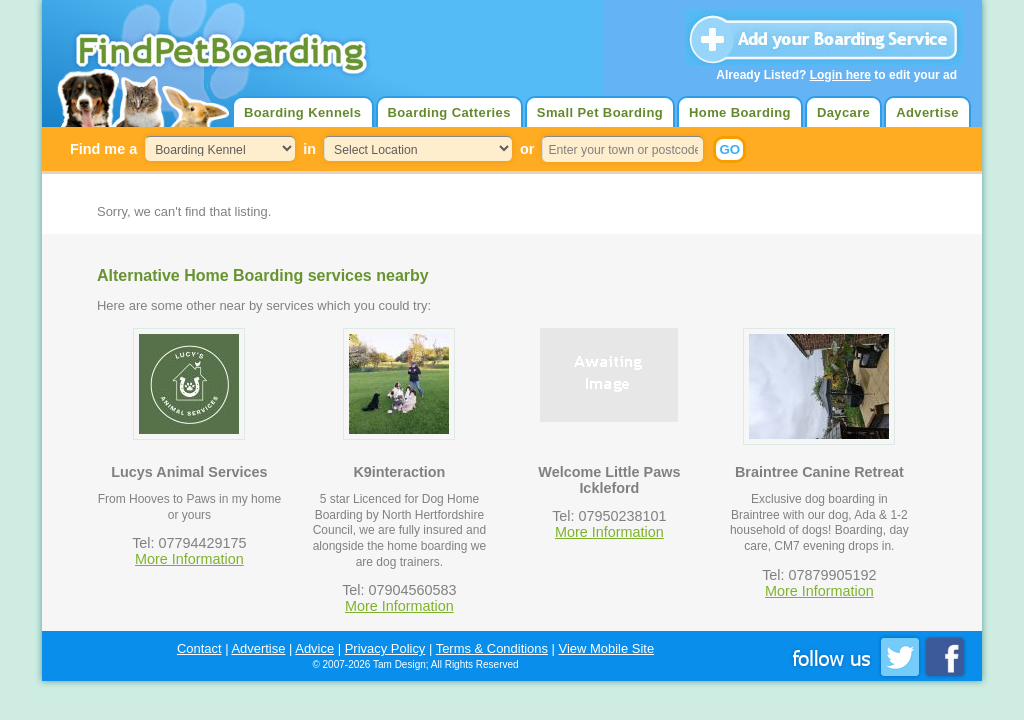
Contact (199, 648)
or (527, 149)
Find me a (103, 149)
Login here (840, 75)
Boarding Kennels (302, 112)
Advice (314, 648)
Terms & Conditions (492, 648)
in (309, 149)
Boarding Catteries (449, 112)
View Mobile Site (607, 648)
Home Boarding (740, 112)
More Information (189, 559)
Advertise (927, 112)
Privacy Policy (385, 648)
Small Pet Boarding (600, 112)
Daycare (843, 112)
